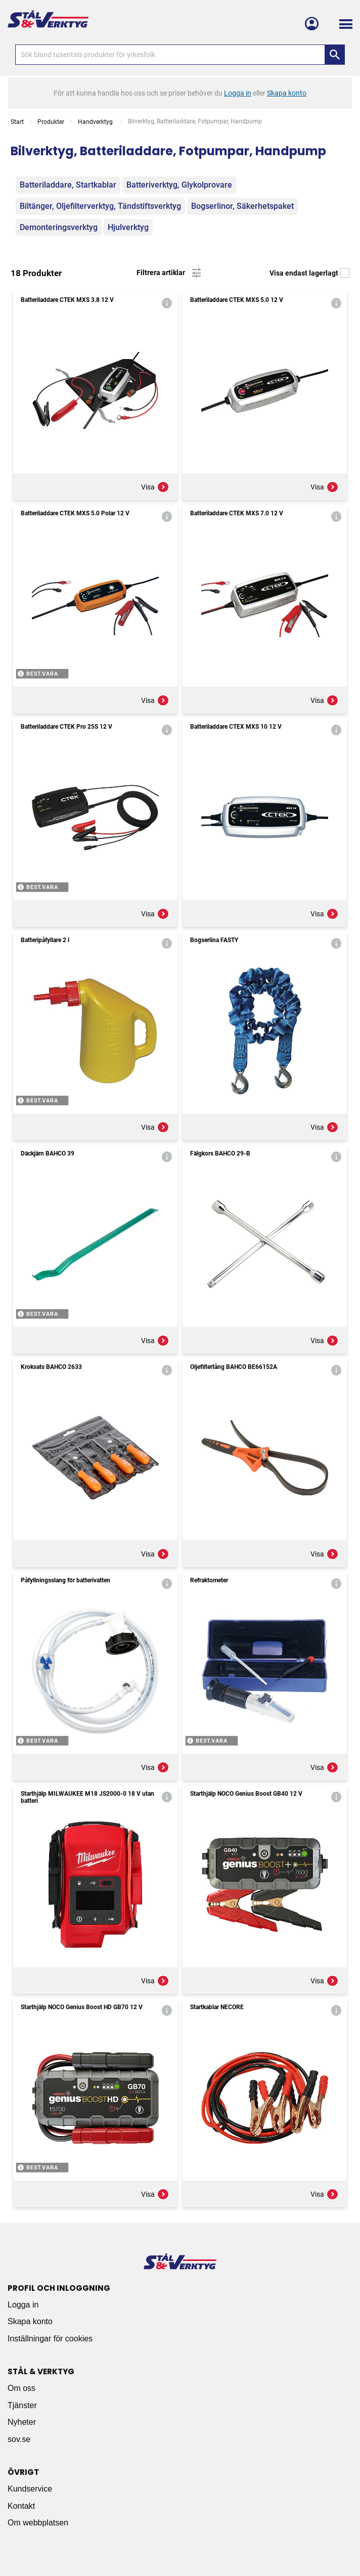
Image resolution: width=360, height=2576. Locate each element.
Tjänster (22, 2405)
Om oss (21, 2388)
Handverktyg (96, 121)
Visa (155, 487)
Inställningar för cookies (50, 2338)
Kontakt (21, 2506)
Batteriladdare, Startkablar (68, 185)
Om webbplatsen (38, 2522)
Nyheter (22, 2422)
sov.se (19, 2439)
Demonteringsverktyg (59, 227)
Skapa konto (30, 2321)
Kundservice (30, 2488)
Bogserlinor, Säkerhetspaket (242, 206)
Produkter (50, 121)
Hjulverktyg (128, 227)
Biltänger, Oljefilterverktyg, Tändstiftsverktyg (100, 206)
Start (17, 121)
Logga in (23, 2304)
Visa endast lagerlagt (309, 273)
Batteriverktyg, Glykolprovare (179, 185)
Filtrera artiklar (170, 273)
